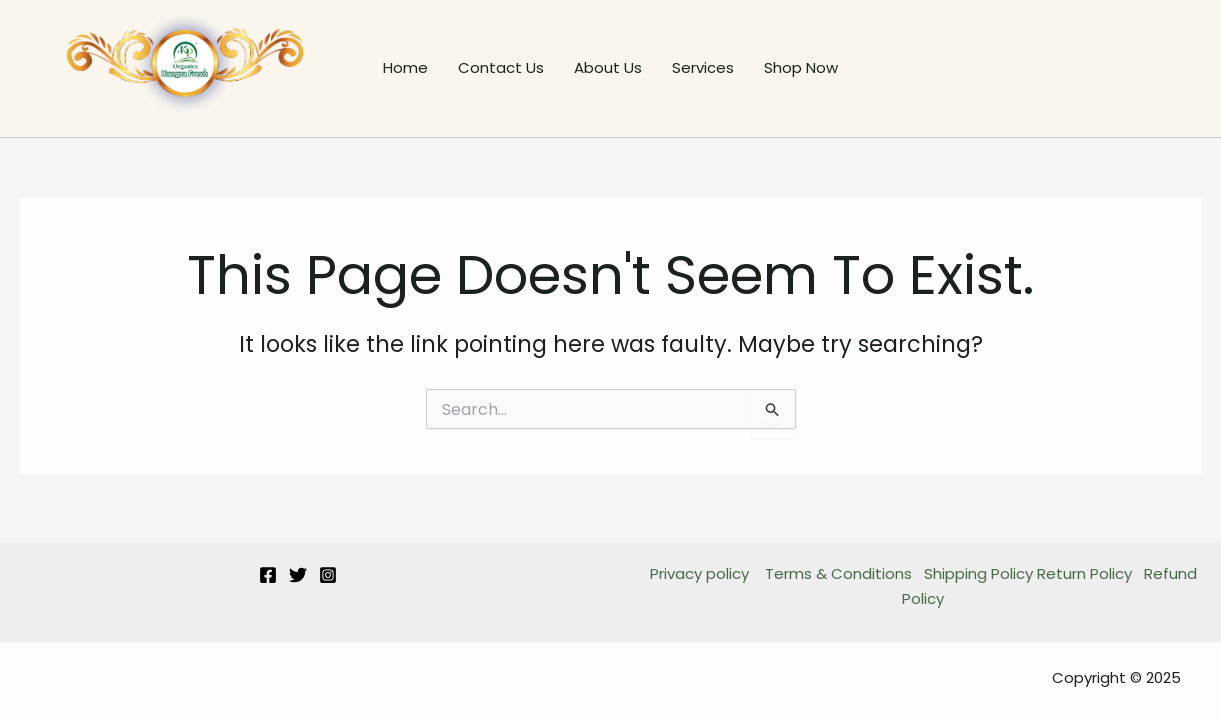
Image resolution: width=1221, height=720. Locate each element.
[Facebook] (268, 575)
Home (405, 67)
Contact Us (501, 67)
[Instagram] (328, 575)
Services (703, 67)
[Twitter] (298, 575)
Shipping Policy (978, 573)
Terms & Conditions (838, 573)
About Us (608, 67)
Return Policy (1084, 573)
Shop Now (801, 67)
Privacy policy (701, 573)
